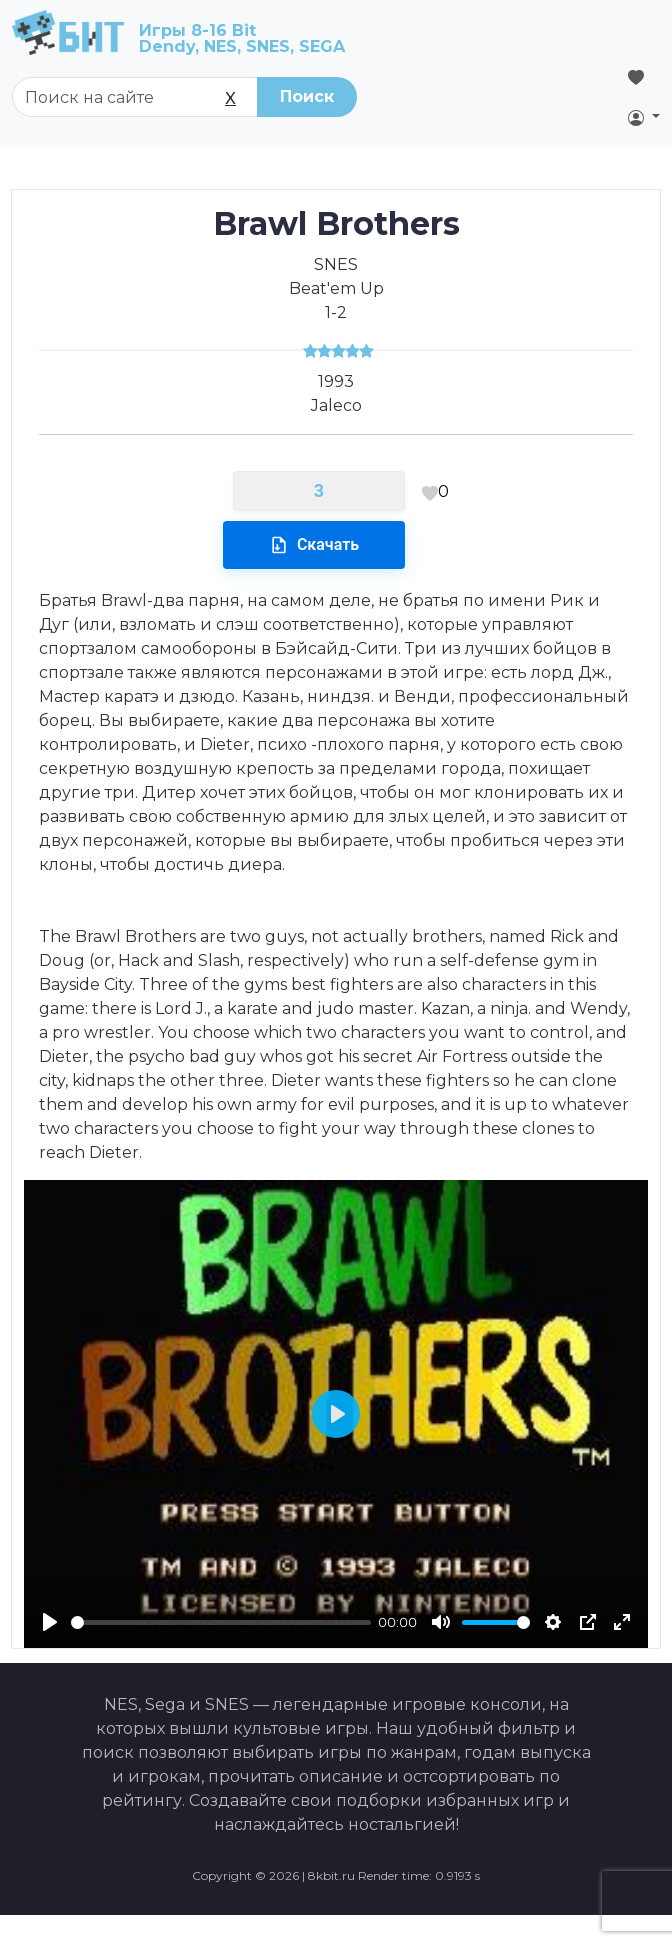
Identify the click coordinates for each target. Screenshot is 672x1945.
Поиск (307, 96)
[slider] (221, 1622)
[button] (644, 117)
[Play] (50, 1622)
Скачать (314, 545)
